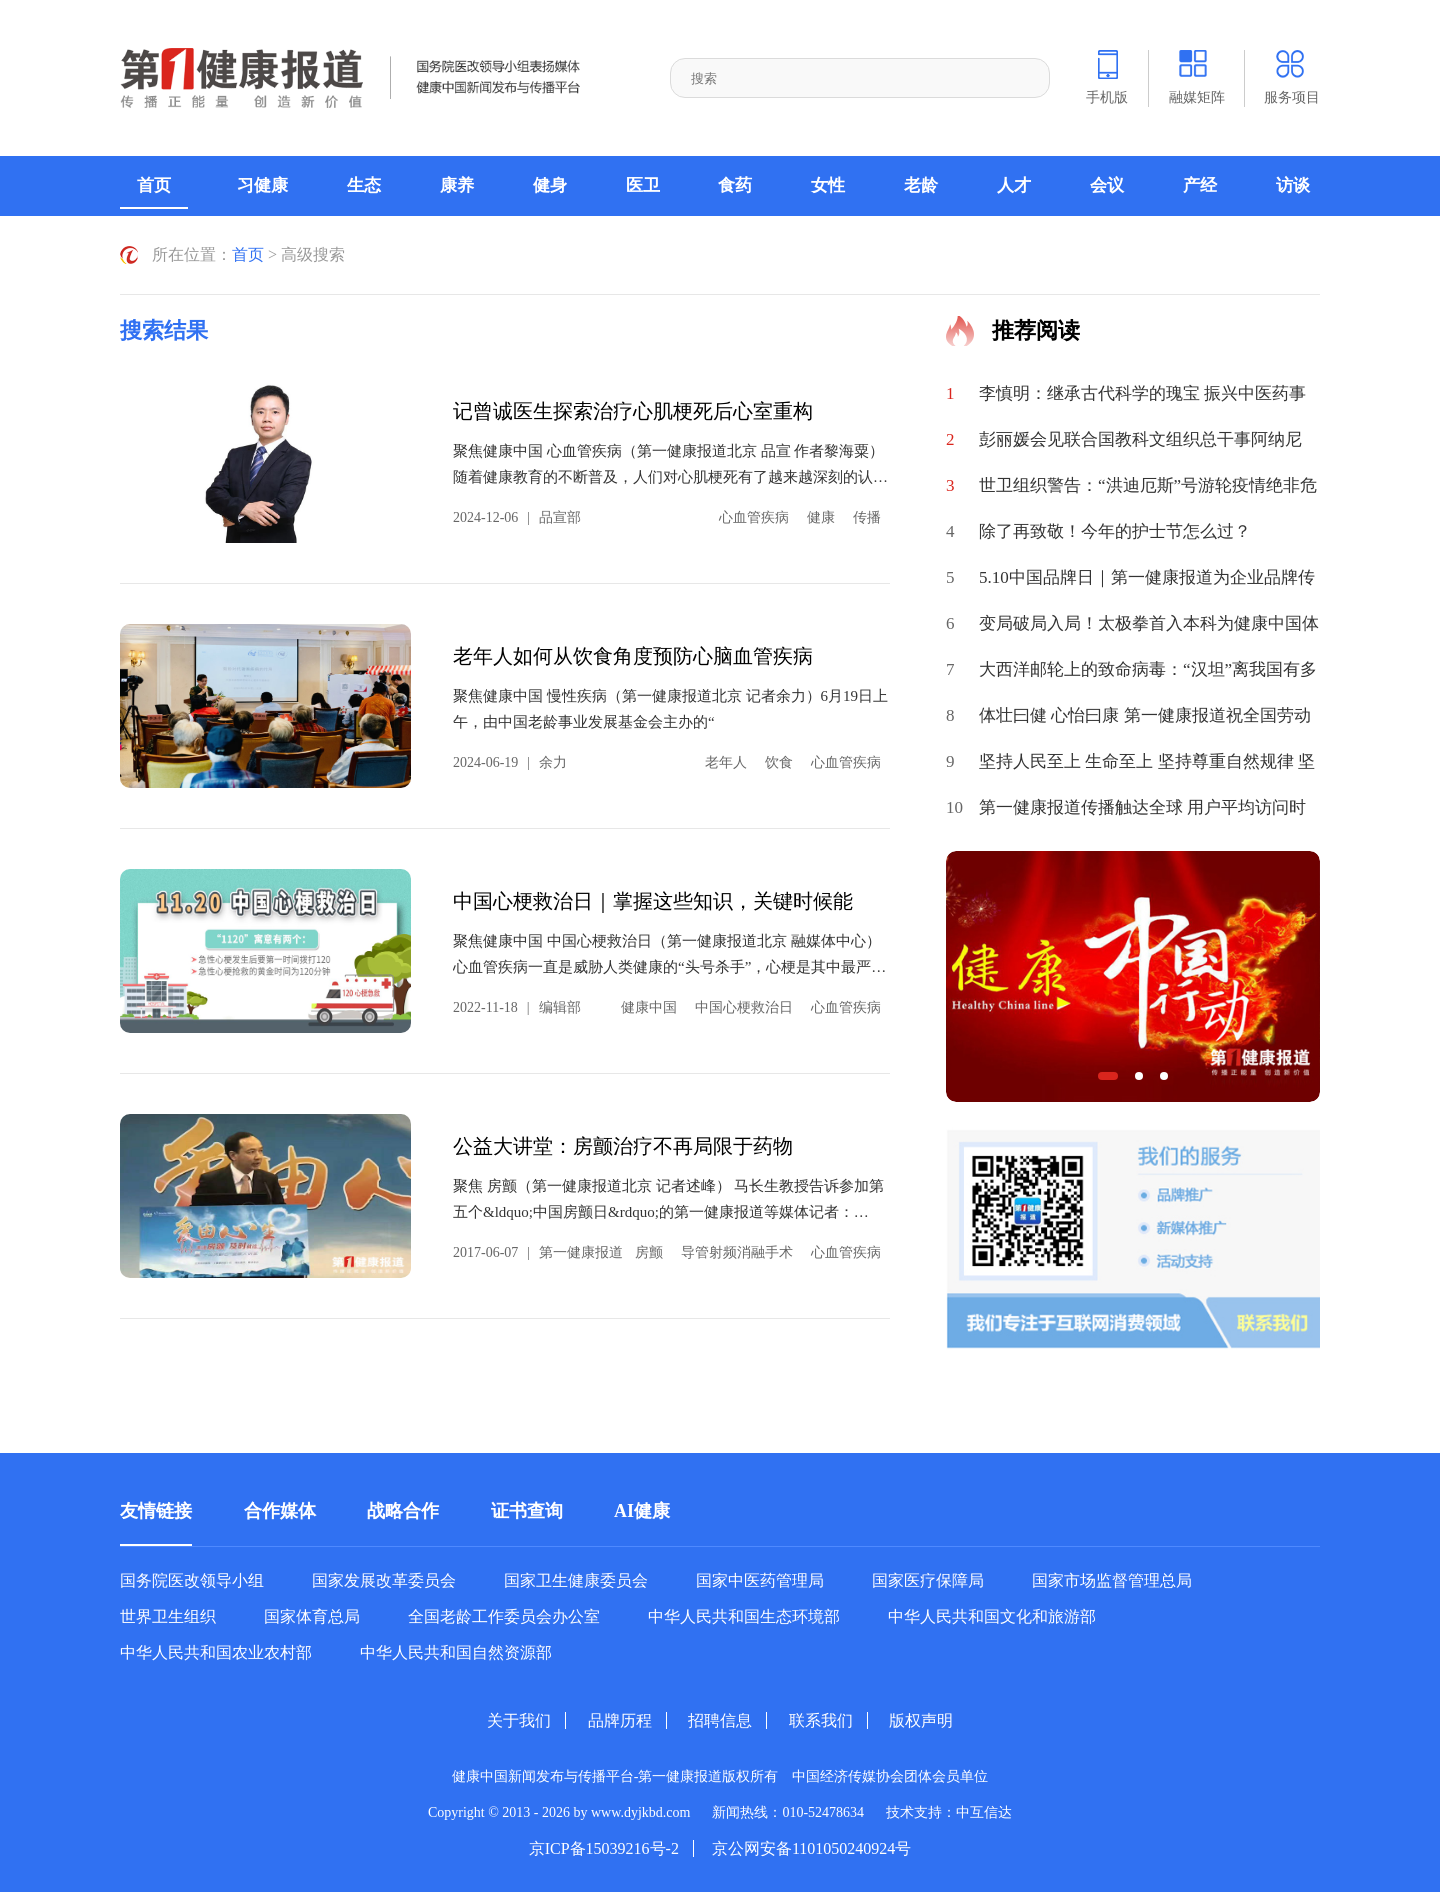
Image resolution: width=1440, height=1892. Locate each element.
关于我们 (519, 1720)
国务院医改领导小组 (192, 1581)
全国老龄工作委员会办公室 (504, 1617)
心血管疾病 (754, 517)
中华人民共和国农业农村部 (216, 1653)
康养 (457, 185)
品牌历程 (620, 1720)
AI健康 (642, 1511)
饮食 (779, 762)
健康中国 (649, 1007)
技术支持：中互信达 (949, 1812)
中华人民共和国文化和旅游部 (992, 1617)
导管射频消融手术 (737, 1252)
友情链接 (156, 1511)
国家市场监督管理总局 (1112, 1581)
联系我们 (821, 1720)
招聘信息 (720, 1720)
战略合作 (403, 1511)
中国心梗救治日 (744, 1007)
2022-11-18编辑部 (517, 1007)
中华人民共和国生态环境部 (744, 1617)
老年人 (726, 762)
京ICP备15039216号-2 (604, 1848)
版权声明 (921, 1720)
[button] (1108, 1076)
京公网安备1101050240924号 (811, 1848)
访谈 (1293, 185)
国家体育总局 (312, 1617)
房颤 (649, 1252)
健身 (550, 185)
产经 (1200, 185)
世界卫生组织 (168, 1617)
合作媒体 (280, 1511)
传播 (867, 517)
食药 (735, 185)
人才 (1014, 185)
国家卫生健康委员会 (576, 1581)
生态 (364, 185)
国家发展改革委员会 (384, 1581)
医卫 (643, 185)
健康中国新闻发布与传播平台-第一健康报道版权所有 (622, 1776)
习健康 (262, 185)
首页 (154, 185)
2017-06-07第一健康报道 (538, 1252)
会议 (1107, 185)
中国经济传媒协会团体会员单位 (890, 1776)
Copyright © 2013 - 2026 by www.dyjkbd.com (559, 1812)
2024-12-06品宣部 (517, 517)
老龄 (921, 185)
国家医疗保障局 (928, 1581)
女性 (828, 185)
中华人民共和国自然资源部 (456, 1653)
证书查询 (527, 1511)
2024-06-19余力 (510, 762)
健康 (821, 517)
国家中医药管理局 (760, 1581)
